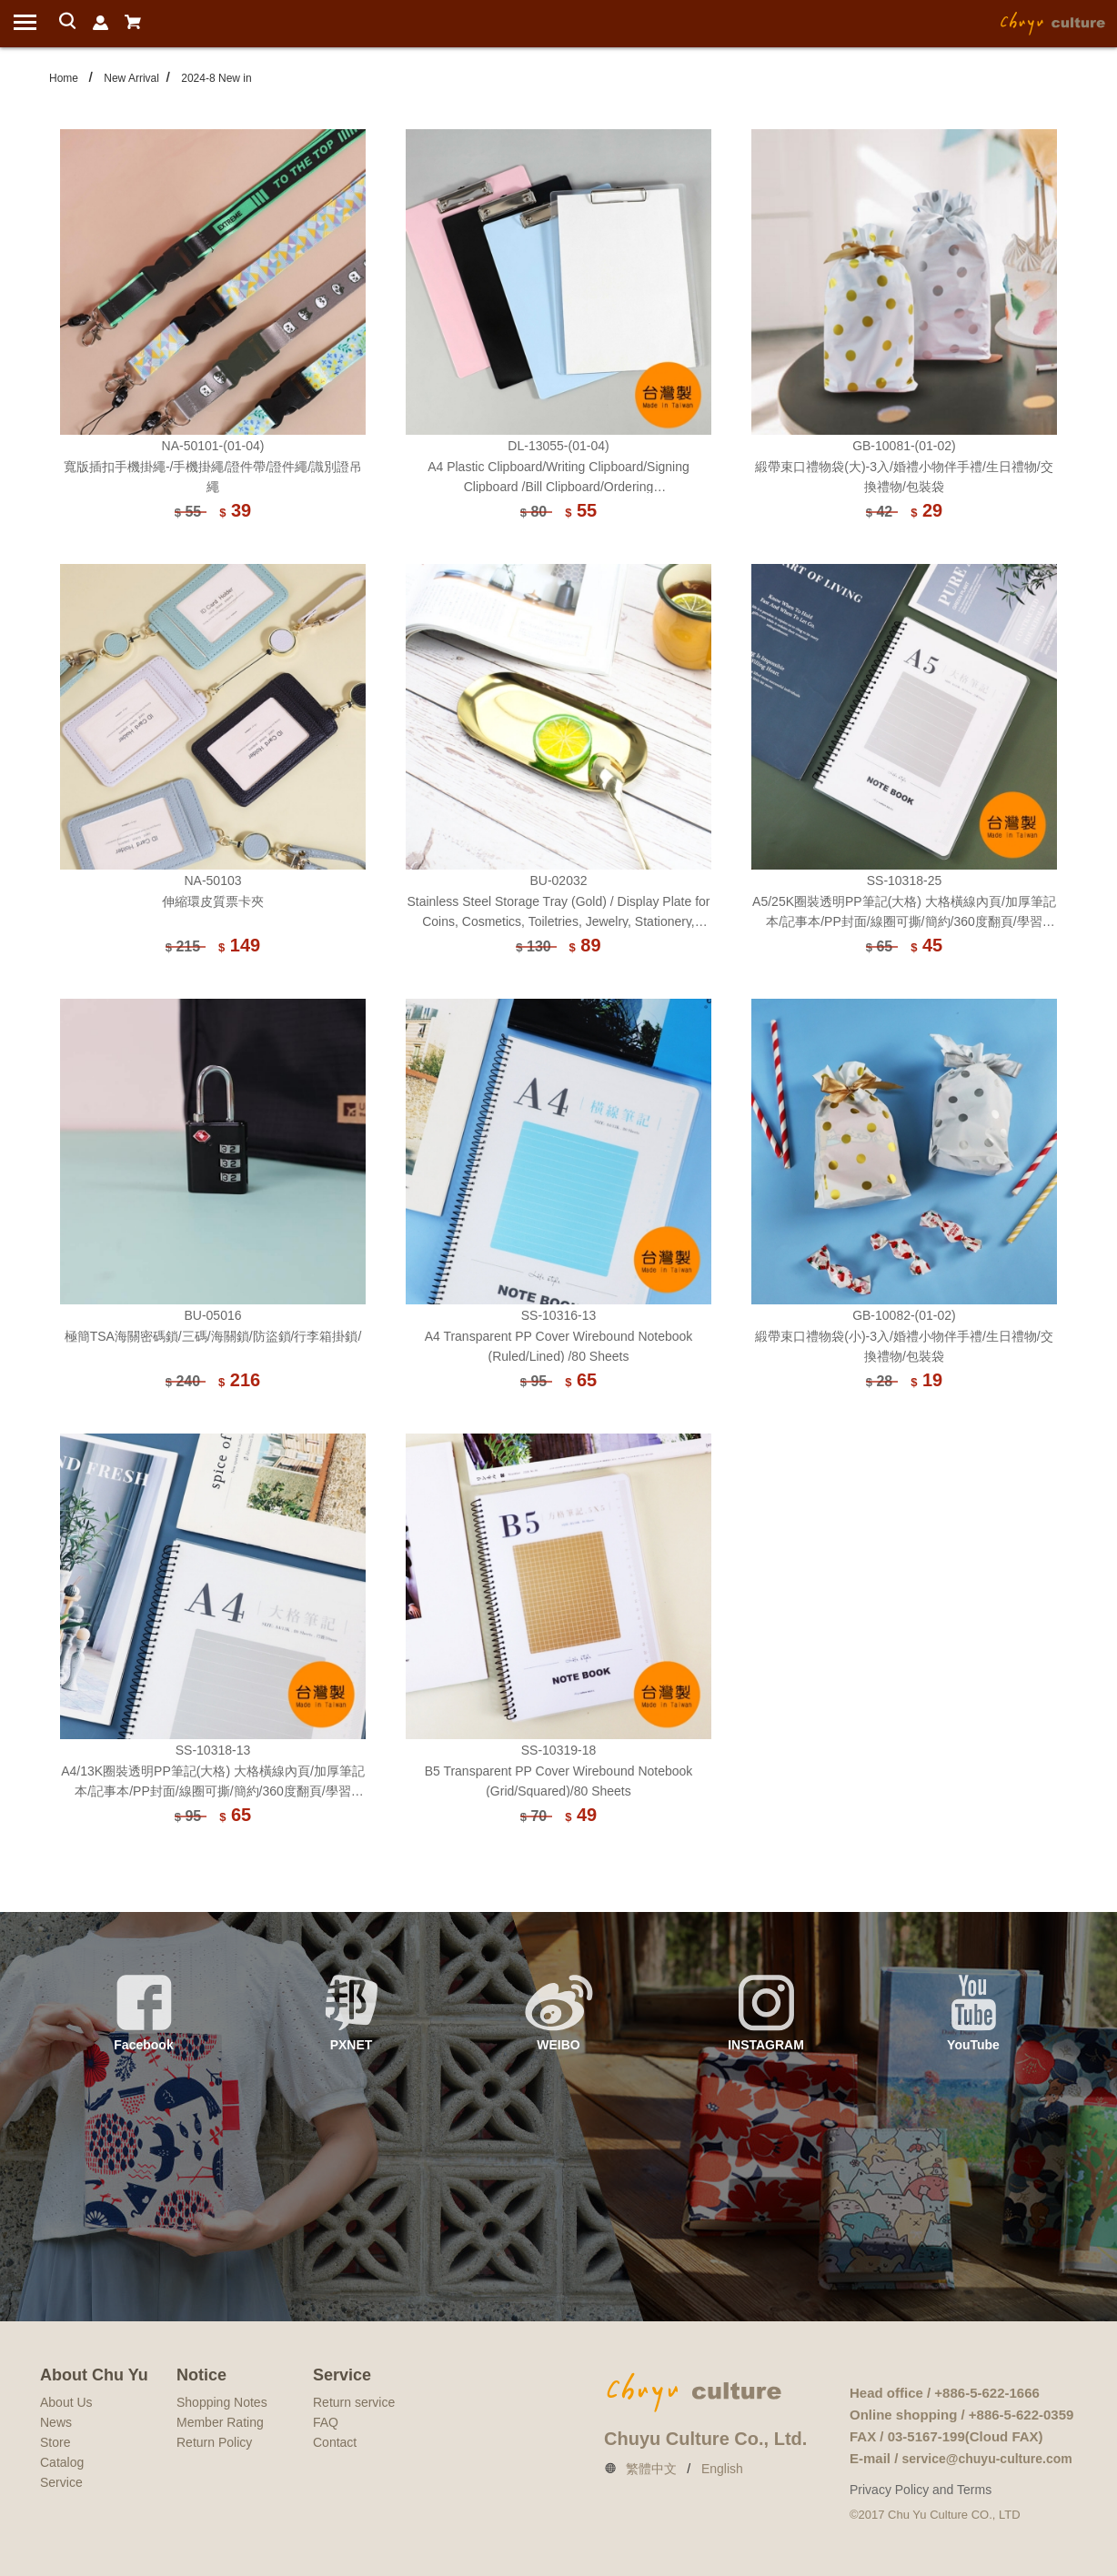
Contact (335, 2442)
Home (63, 78)
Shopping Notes (221, 2402)
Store (55, 2442)
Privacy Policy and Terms (920, 2489)
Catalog (62, 2462)
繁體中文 (651, 2468)
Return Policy (214, 2442)
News (56, 2422)
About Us (66, 2402)
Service (61, 2482)
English (722, 2468)
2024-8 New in (216, 78)
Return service (354, 2402)
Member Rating (220, 2422)
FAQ (325, 2422)
